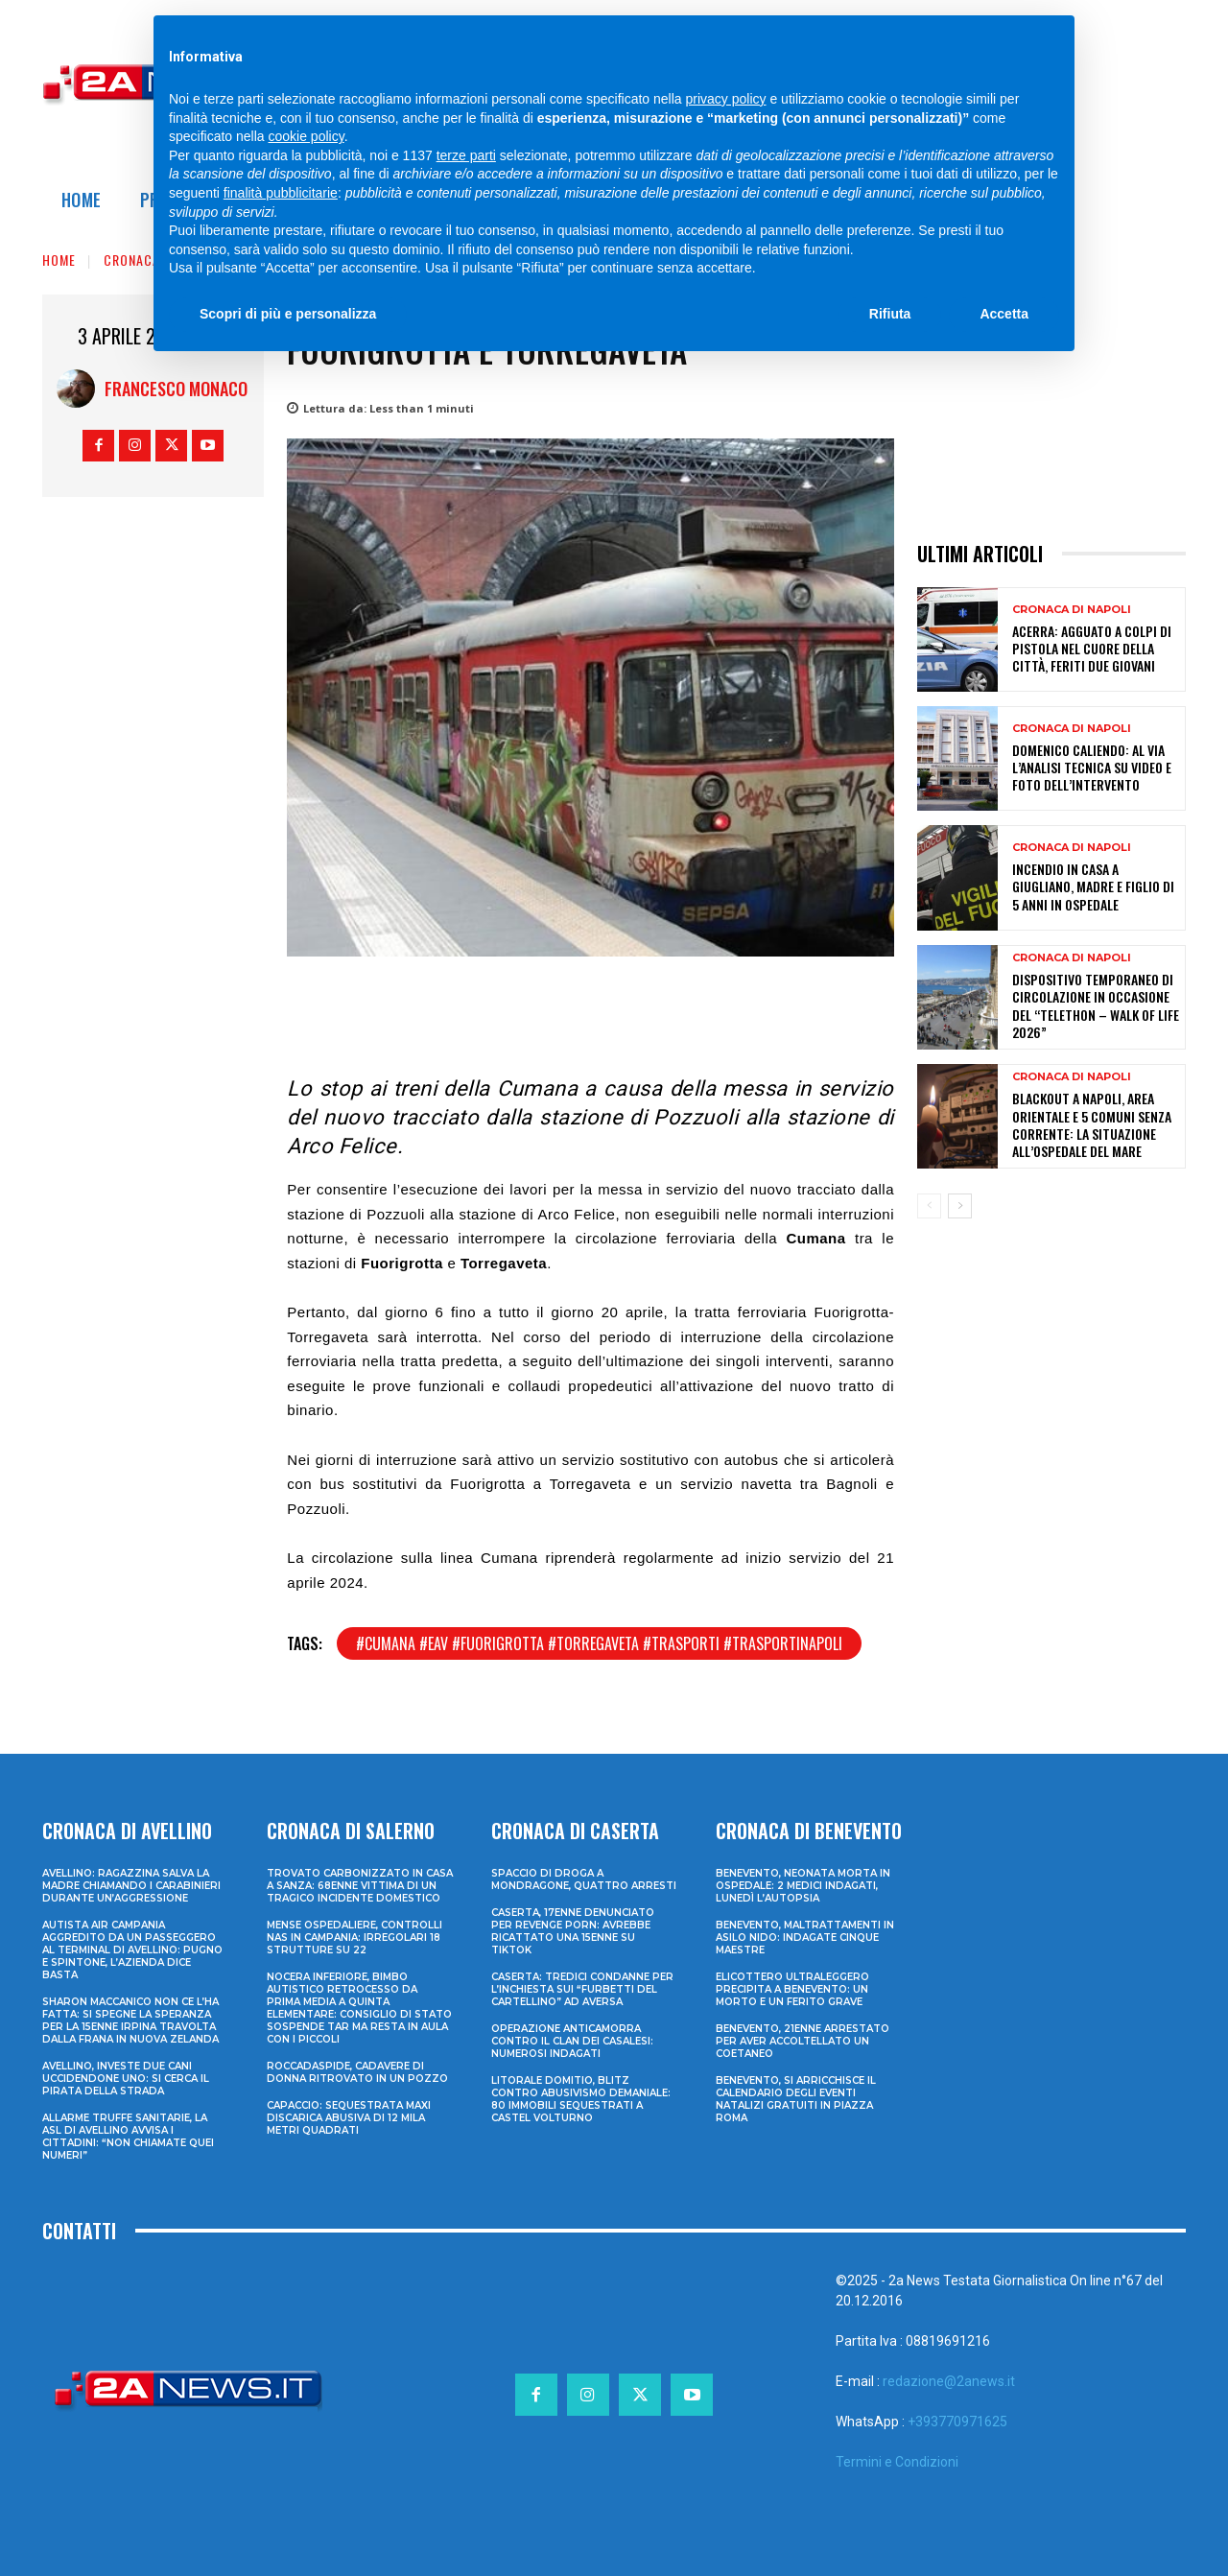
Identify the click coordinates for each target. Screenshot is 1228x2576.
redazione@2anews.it (949, 2381)
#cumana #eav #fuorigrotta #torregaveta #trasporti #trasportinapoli (599, 1643)
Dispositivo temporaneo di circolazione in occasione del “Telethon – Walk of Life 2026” (1095, 1005)
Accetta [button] (1004, 313)
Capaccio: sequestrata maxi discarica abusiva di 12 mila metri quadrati (349, 2118)
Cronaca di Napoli (1071, 609)
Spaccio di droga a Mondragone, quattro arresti (583, 1879)
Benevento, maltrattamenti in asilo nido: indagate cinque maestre (805, 1937)
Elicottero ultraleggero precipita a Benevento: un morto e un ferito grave (792, 1989)
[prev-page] (929, 1205)
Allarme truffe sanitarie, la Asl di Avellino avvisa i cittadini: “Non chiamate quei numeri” (128, 2137)
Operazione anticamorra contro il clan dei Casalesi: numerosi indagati (572, 2041)
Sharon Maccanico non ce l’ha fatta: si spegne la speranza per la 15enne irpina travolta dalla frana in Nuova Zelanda (130, 2020)
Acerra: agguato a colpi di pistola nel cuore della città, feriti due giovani (1091, 648)
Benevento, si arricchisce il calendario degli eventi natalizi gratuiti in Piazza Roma (796, 2099)
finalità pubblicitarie (281, 193)
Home (59, 259)
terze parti (466, 155)
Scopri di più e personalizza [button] (288, 313)
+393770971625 (957, 2421)
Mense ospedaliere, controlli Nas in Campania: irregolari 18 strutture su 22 (354, 1937)
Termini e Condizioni (897, 2462)
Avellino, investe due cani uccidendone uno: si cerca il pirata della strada (125, 2078)
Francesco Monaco (176, 388)
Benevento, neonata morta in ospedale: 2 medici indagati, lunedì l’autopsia (803, 1885)
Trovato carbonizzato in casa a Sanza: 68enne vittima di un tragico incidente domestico (360, 1885)
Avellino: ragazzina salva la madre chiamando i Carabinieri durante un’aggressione (131, 1885)
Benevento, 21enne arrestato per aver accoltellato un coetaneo (802, 2041)
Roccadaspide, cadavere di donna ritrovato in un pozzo (357, 2072)
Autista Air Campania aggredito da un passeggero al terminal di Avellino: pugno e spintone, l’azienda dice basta (132, 1950)
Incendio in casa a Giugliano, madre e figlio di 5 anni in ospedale (1093, 886)
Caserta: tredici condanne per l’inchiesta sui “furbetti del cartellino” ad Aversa (582, 1989)
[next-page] (960, 1205)
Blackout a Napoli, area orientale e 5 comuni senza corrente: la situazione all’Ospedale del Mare (1091, 1124)
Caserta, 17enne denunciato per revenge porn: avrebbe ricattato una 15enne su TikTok (572, 1931)
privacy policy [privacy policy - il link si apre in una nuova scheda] (726, 98)
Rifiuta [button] (890, 313)
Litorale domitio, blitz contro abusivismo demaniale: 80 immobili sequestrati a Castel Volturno (581, 2099)
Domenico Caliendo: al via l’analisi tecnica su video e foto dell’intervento (1091, 767)
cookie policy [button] (306, 136)
